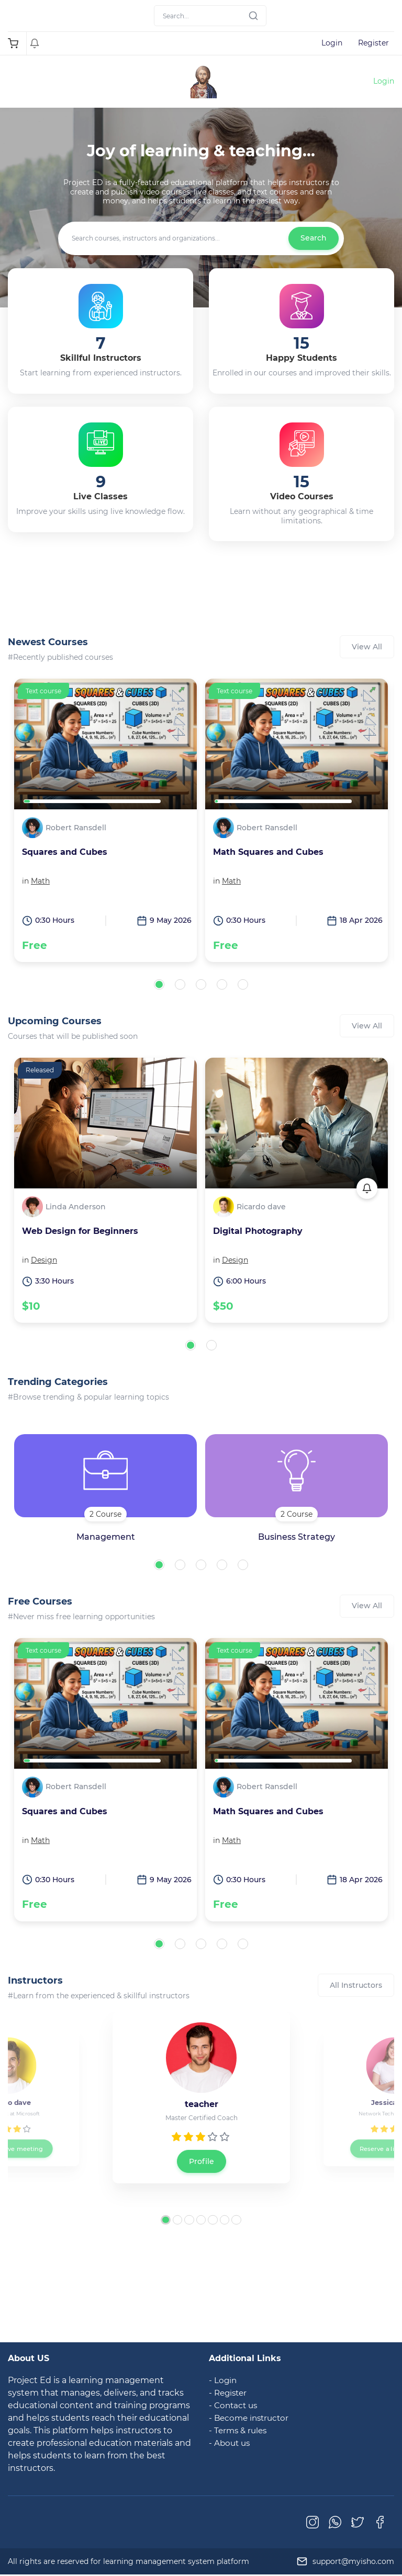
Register (373, 43)
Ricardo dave (261, 1207)
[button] (159, 984)
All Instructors (356, 1985)
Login (331, 43)
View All (367, 646)
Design (44, 1260)
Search (313, 238)
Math (40, 881)
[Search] (210, 15)
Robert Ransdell (76, 827)
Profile (201, 2161)
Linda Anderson (76, 1207)
